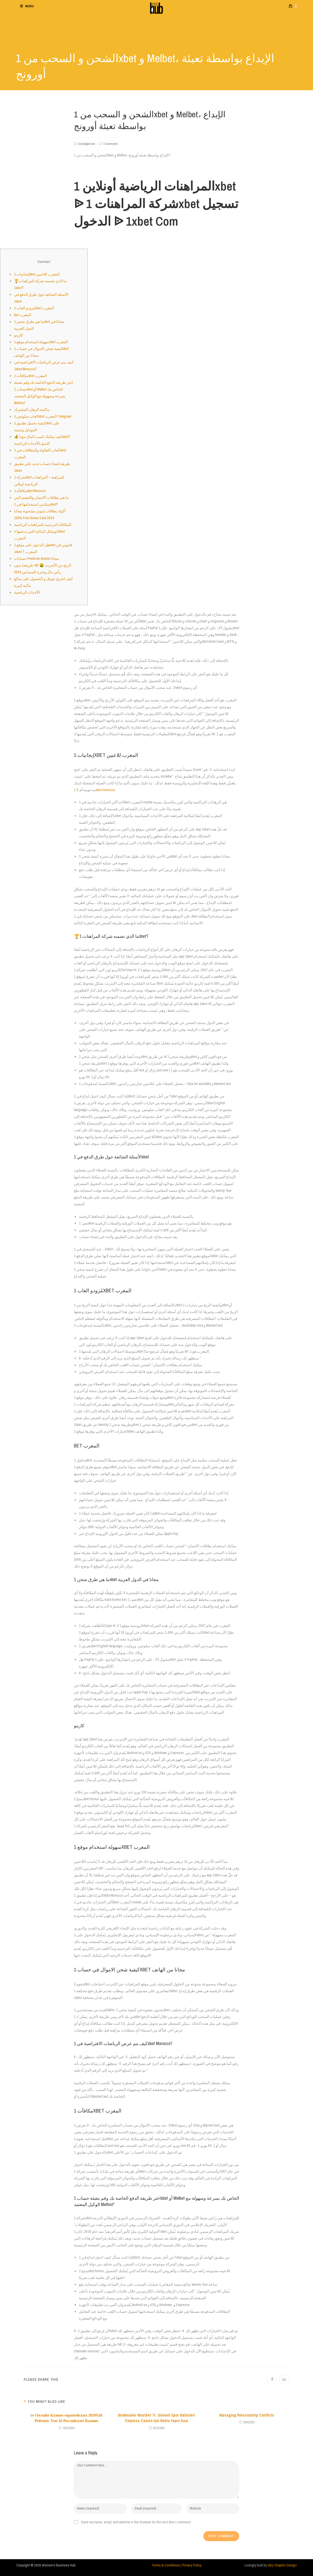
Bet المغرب (22, 314)
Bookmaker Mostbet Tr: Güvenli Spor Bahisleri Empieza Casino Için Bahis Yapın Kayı (156, 2417)
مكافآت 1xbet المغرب (30, 375)
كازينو (18, 335)
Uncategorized (86, 144)
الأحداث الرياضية (27, 592)
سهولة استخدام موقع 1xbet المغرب (41, 341)
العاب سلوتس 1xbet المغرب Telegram (42, 416)
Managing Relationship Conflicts (246, 2415)
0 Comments (110, 144)
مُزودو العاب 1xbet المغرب (34, 308)
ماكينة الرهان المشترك (31, 409)
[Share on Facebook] (272, 2379)
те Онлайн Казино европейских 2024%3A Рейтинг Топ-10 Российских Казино (66, 2417)
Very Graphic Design (282, 2565)
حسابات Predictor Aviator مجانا (36, 558)
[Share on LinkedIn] (284, 2379)
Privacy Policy (192, 2565)
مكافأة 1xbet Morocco (30, 490)
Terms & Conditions (165, 2565)
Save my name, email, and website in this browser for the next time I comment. (136, 2522)
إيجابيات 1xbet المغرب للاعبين (37, 274)
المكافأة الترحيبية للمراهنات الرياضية (42, 524)
